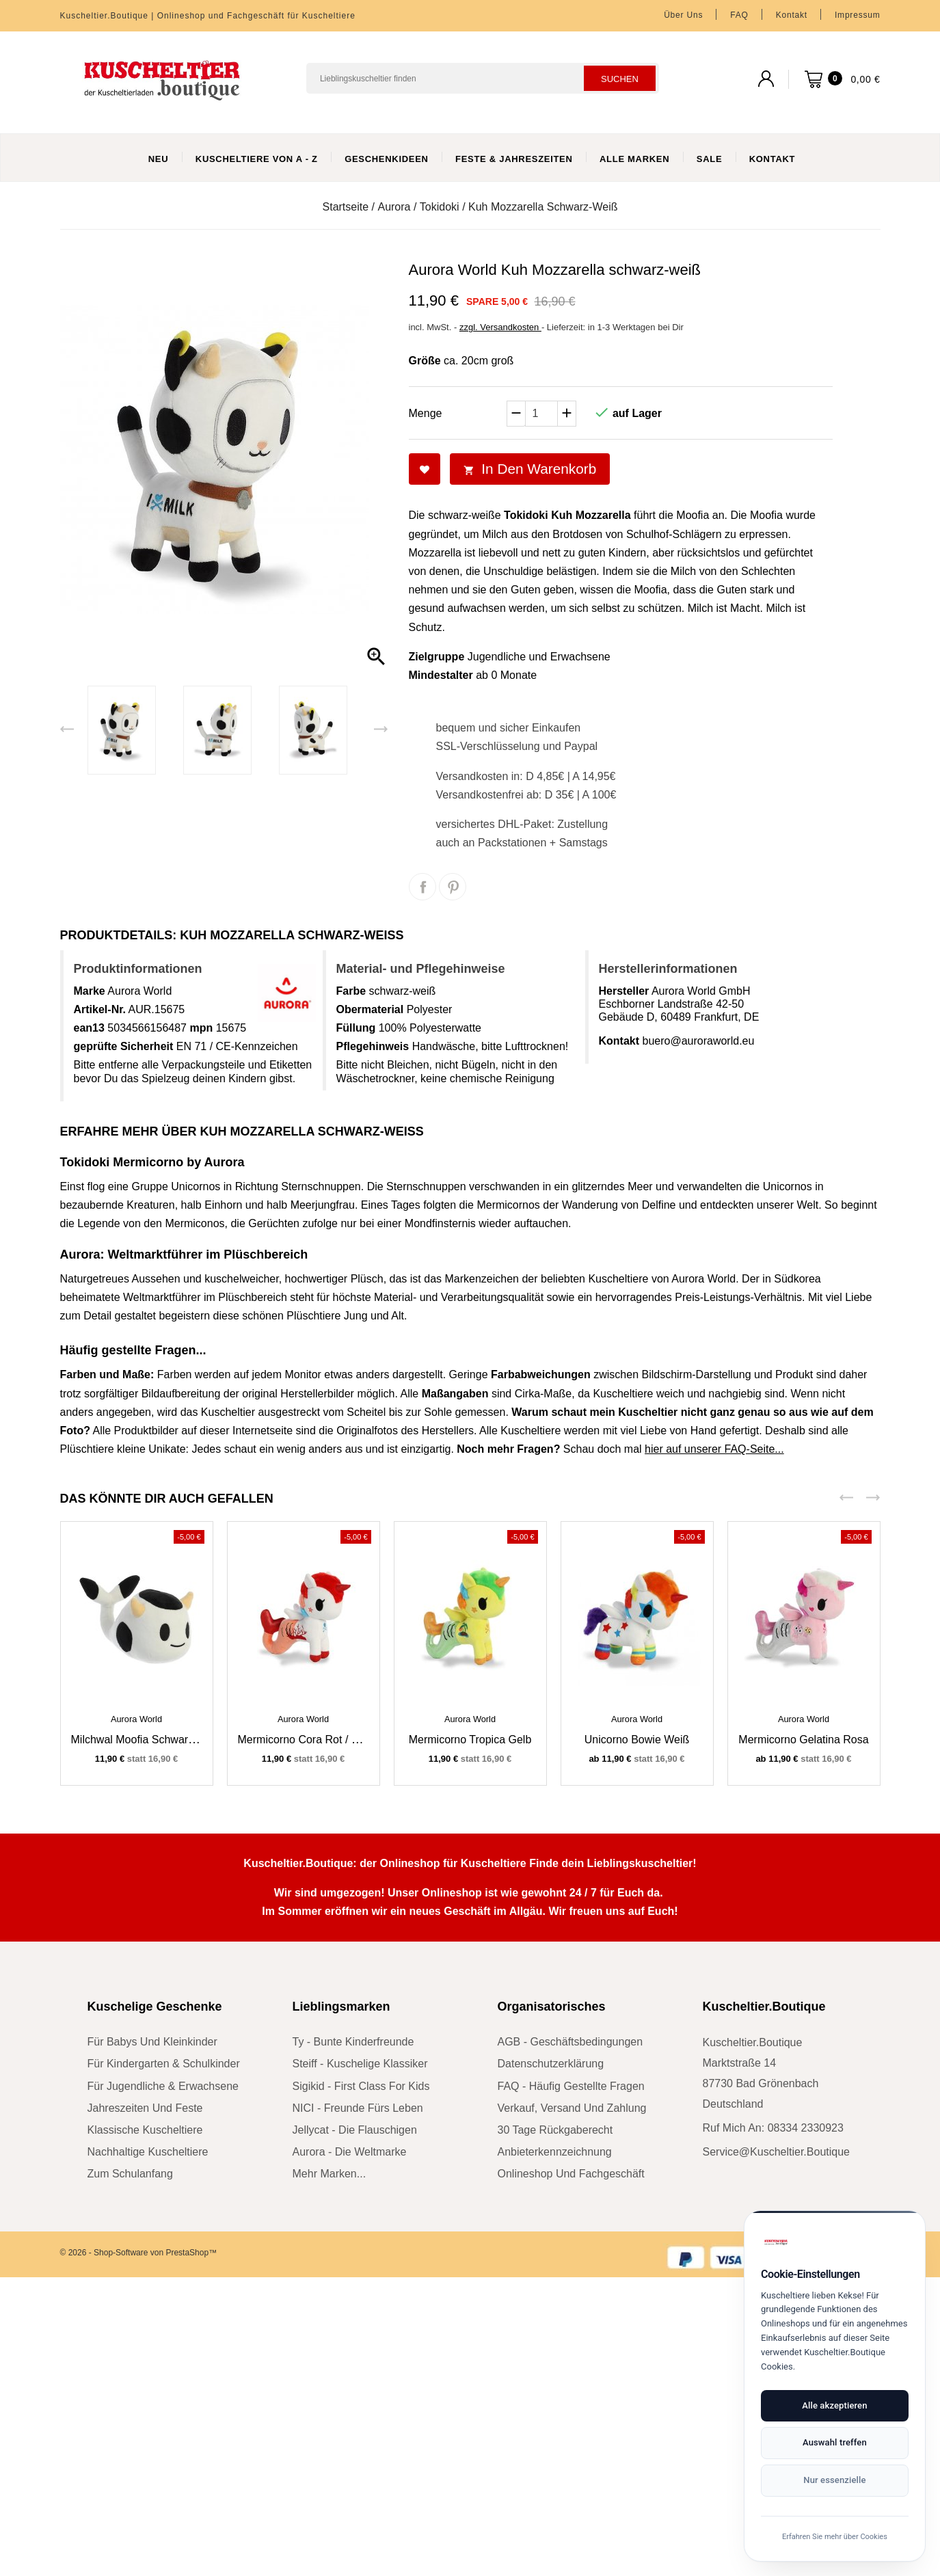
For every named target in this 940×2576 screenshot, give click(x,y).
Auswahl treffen (848, 2440)
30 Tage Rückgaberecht (555, 2130)
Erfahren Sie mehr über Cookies (787, 2534)
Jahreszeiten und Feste (145, 2108)
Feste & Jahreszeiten (513, 159)
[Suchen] (482, 78)
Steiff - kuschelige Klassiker (360, 2063)
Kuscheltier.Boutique (764, 2006)
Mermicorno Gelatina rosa (803, 1739)
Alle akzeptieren (725, 2440)
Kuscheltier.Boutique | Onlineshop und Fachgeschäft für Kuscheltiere (207, 16)
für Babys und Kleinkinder (152, 2042)
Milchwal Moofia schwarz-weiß (147, 1739)
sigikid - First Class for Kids (361, 2086)
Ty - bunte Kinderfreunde (353, 2042)
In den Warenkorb (530, 469)
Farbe (351, 991)
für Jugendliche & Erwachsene (163, 2086)
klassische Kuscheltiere (145, 2130)
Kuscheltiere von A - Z (257, 159)
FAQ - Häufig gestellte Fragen (571, 2086)
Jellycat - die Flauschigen (355, 2130)
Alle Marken (634, 159)
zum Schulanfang (130, 2173)
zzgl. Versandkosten (500, 327)
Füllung (356, 1028)
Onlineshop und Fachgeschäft (571, 2173)
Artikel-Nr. (100, 1009)
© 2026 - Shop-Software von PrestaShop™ (138, 2252)
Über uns (683, 15)
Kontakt (791, 15)
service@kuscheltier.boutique (776, 2152)
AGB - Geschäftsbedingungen (570, 2042)
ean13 (89, 1028)
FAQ (739, 15)
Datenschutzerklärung (551, 2063)
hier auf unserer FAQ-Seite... (714, 1449)
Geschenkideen (387, 159)
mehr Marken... (329, 2173)
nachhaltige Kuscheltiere (148, 2152)
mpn (201, 1028)
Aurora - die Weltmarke (350, 2152)
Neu (158, 159)
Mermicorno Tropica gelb (470, 1739)
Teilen (422, 887)
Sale (709, 159)
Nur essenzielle (786, 2478)
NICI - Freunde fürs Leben (358, 2108)
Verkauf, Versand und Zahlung (572, 2108)
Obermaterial (370, 1009)
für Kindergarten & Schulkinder (164, 2063)
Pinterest (453, 887)
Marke (89, 991)
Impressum (858, 15)
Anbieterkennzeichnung (555, 2152)
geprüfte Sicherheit (124, 1046)
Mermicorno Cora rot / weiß (307, 1739)
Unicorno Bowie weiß (637, 1739)
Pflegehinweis (372, 1046)
